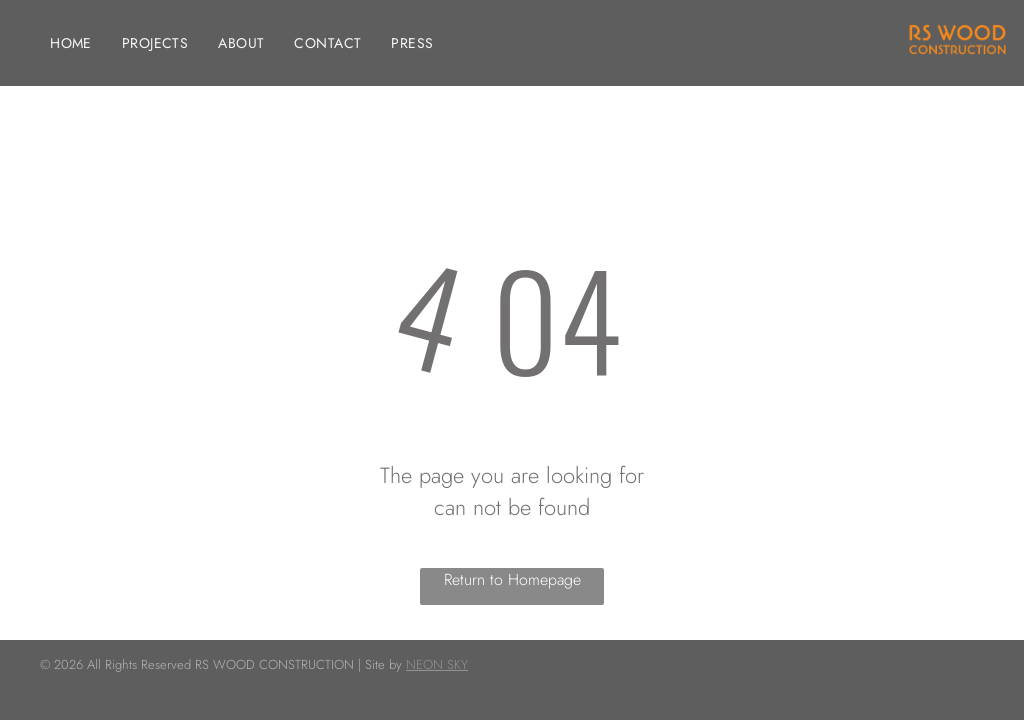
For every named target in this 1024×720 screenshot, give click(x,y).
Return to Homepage (512, 579)
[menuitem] (71, 44)
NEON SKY (437, 664)
